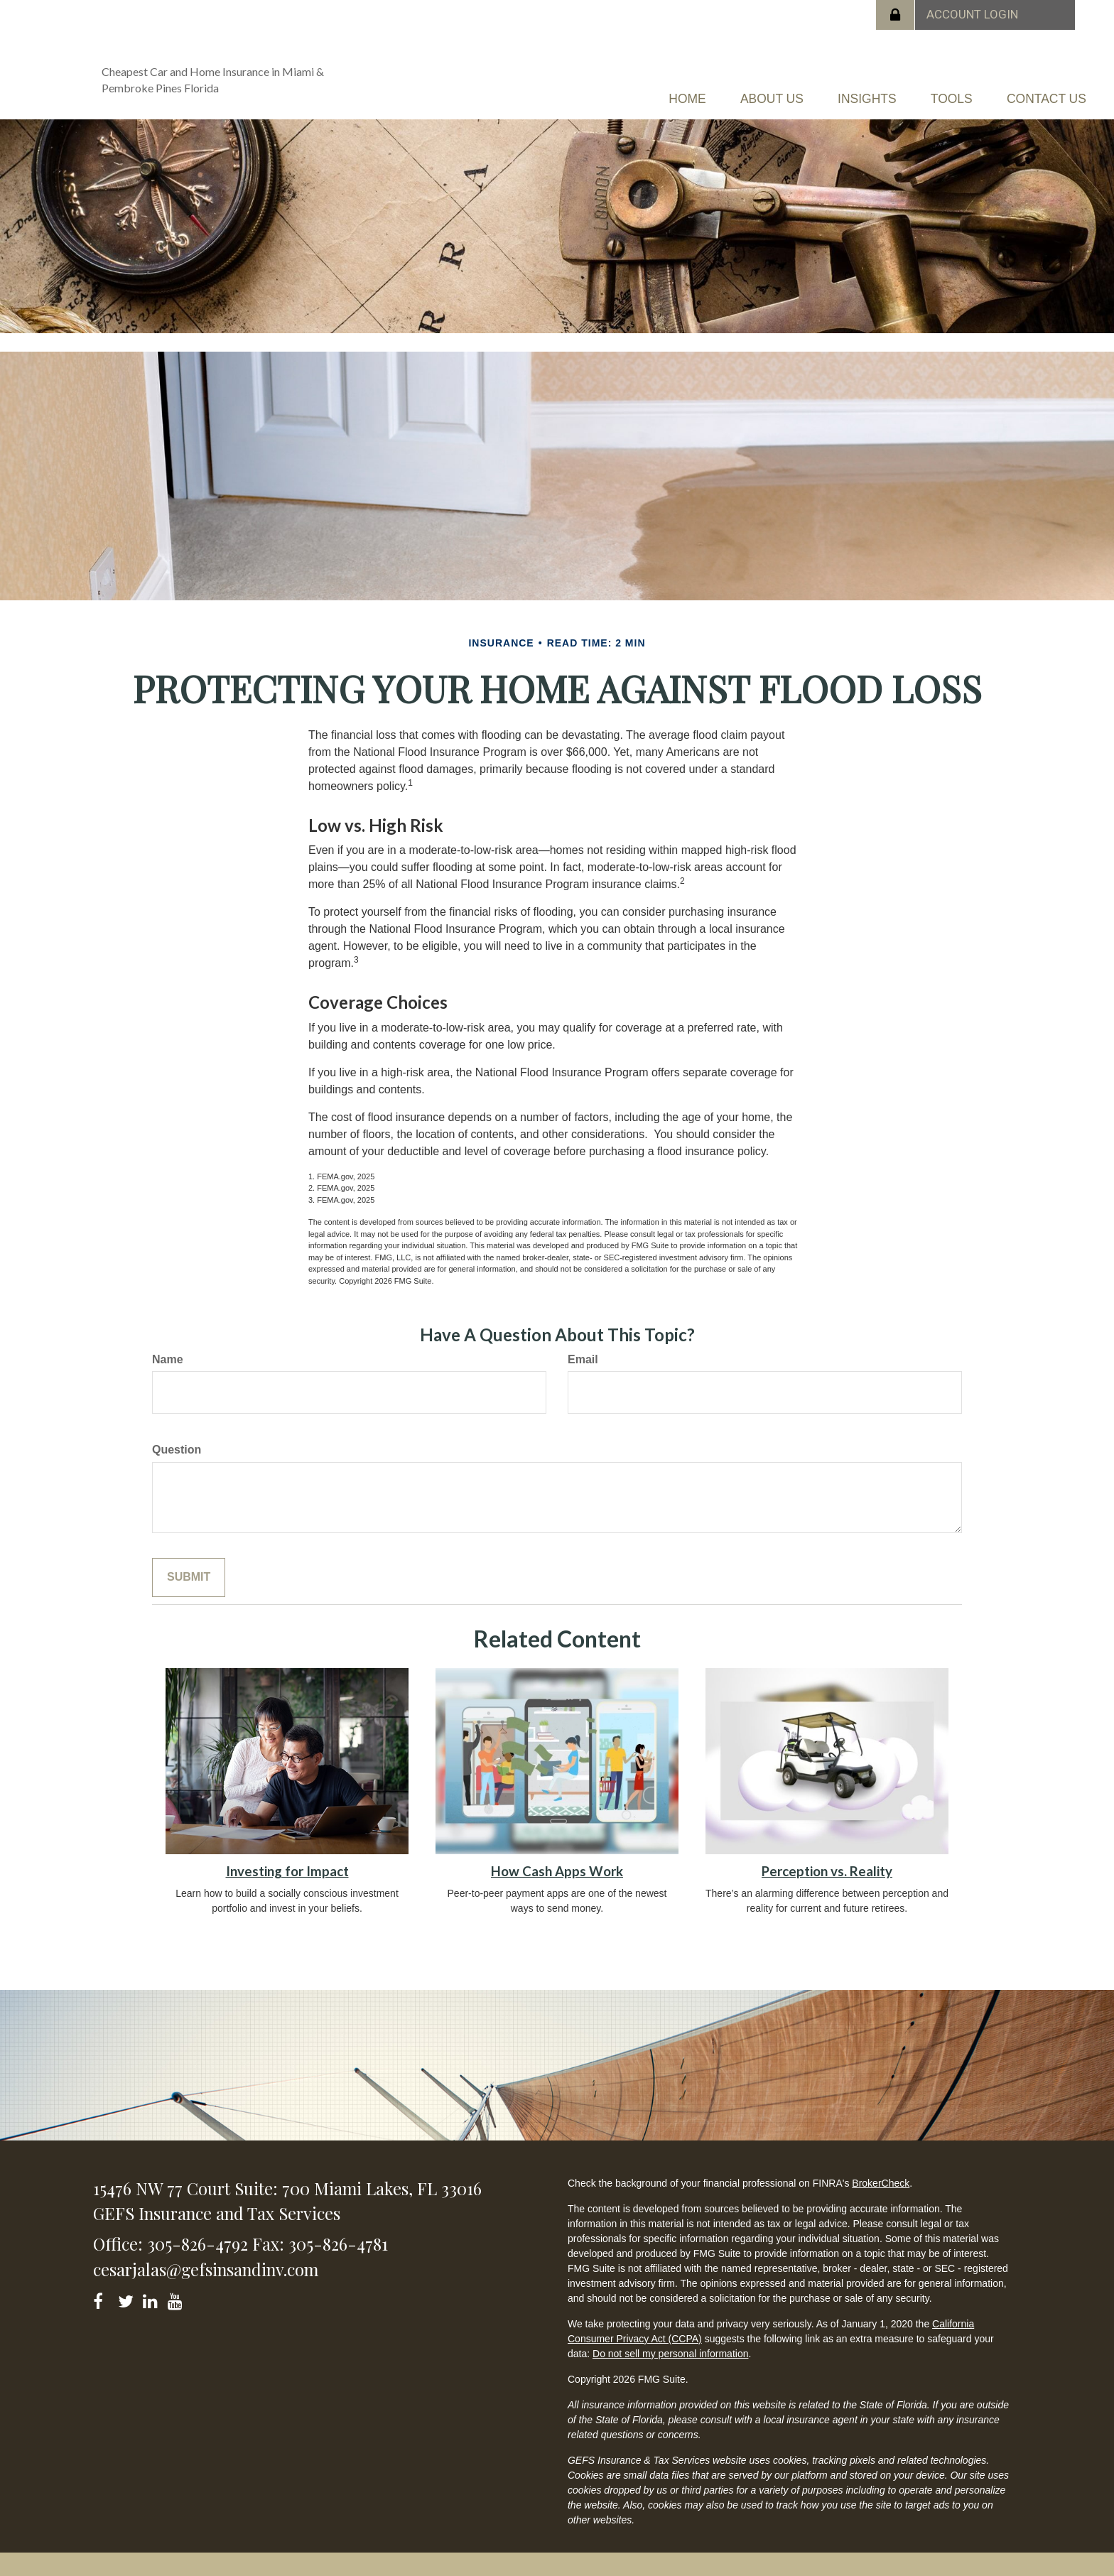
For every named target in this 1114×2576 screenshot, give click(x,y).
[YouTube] (177, 2293)
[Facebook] (102, 2293)
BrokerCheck (880, 2177)
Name (167, 1354)
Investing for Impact (287, 1866)
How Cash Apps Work (557, 1866)
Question (176, 1445)
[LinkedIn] (152, 2293)
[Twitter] (127, 2293)
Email (583, 1354)
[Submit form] (188, 1572)
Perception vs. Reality (827, 1866)
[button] (679, 96)
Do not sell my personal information (670, 2348)
